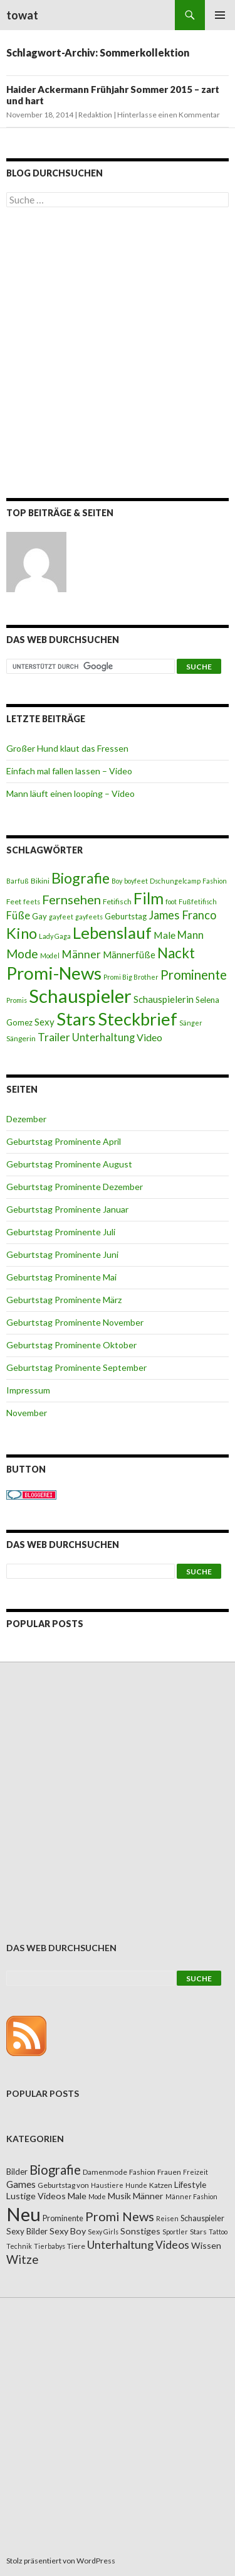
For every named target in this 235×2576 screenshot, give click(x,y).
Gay (39, 916)
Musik (119, 2195)
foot (171, 901)
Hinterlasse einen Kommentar (168, 114)
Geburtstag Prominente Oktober (71, 1344)
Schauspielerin (163, 999)
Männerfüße (129, 954)
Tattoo (218, 2231)
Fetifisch (117, 901)
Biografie (80, 878)
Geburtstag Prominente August (69, 1164)
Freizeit (195, 2172)
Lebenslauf (112, 933)
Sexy (44, 1021)
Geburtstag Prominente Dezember (74, 1186)
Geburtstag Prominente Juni (62, 1254)
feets (31, 901)
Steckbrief (137, 1019)
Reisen (167, 2218)
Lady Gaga (55, 936)
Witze (22, 2259)
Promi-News (54, 972)
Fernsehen (71, 899)
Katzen (160, 2185)
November (26, 1412)
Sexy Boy (68, 2231)
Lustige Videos (36, 2195)
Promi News (119, 2216)
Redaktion (95, 114)
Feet (13, 901)
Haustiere (107, 2185)
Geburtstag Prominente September (76, 1367)
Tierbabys (49, 2246)
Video (149, 1037)
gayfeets (89, 916)
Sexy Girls (103, 2231)
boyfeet (136, 881)
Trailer (54, 1037)
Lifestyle (190, 2184)
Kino (21, 933)
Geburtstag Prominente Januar (67, 1209)
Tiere (76, 2246)
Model (50, 955)
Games (21, 2184)
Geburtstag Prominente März (64, 1299)
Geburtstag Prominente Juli (60, 1231)
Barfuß (17, 881)
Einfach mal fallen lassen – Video (69, 771)
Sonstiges (140, 2231)
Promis (16, 1000)
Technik (19, 2246)
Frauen (169, 2172)
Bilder (17, 2172)
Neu (23, 2214)
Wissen (206, 2245)
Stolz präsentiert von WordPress (60, 2560)
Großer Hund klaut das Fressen (67, 748)
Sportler (175, 2231)
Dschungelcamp (175, 881)
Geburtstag (126, 916)
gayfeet (61, 916)
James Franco (182, 915)
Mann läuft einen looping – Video (70, 793)
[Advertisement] (117, 355)
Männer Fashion (191, 2196)
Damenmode (105, 2172)
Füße (18, 915)
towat (22, 15)
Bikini (40, 880)
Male (164, 935)
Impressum (28, 1390)
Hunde (136, 2185)
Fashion (214, 881)
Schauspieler (80, 996)
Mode (22, 953)
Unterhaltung (103, 1037)
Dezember (26, 1118)
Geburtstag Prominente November (75, 1322)
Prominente (193, 974)
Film (148, 898)
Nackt (176, 952)
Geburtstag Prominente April (63, 1141)
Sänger (190, 1023)
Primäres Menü (220, 15)
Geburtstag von (63, 2185)
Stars (76, 1019)
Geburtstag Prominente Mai (61, 1277)
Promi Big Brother (131, 977)
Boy (117, 881)
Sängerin (21, 1038)
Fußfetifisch (198, 901)
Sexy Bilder (27, 2231)
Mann (190, 935)
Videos (172, 2244)
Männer (81, 954)
